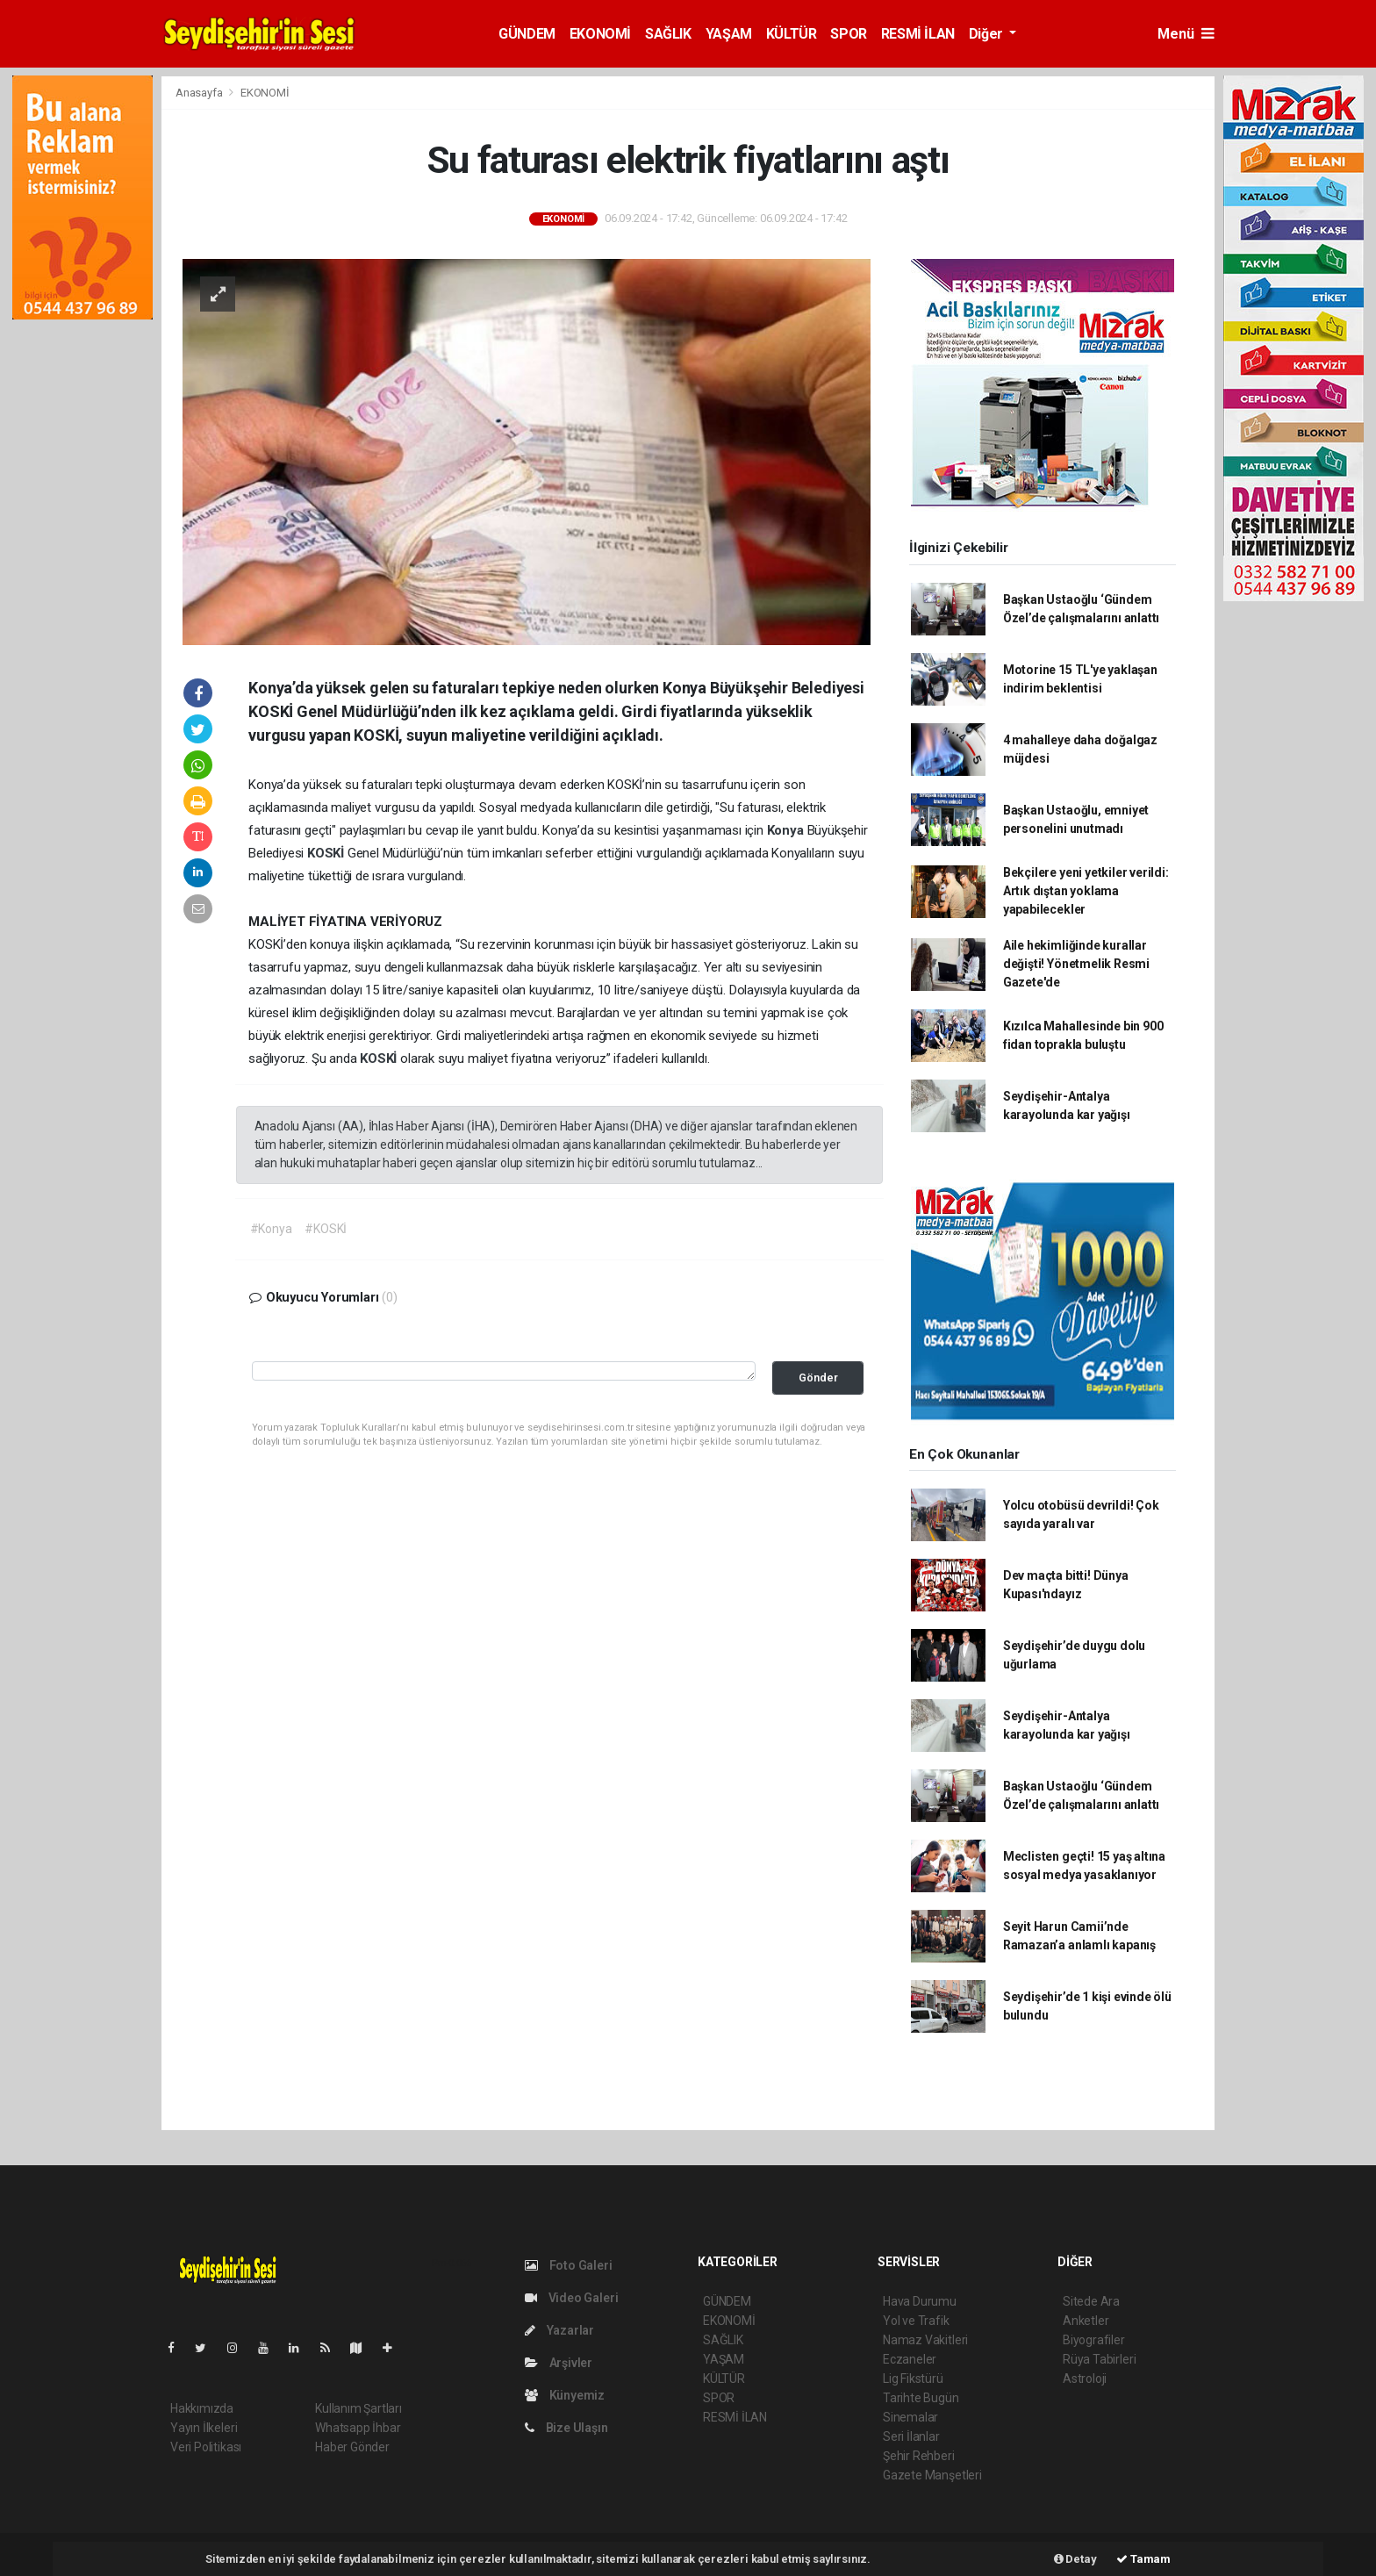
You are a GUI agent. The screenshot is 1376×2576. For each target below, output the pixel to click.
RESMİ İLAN (918, 33)
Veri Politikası (205, 2447)
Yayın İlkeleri (203, 2428)
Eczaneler (909, 2359)
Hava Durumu (920, 2301)
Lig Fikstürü (913, 2378)
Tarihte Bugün (921, 2398)
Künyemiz (565, 2395)
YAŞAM (729, 33)
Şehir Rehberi (919, 2456)
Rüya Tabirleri (1099, 2359)
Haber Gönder (352, 2447)
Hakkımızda (201, 2408)
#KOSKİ (326, 1229)
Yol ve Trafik (916, 2321)
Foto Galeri (569, 2265)
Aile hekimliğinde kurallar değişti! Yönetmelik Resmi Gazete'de (1076, 963)
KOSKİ (327, 853)
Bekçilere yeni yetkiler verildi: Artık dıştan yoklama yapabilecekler (1086, 890)
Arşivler (558, 2363)
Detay (1075, 2558)
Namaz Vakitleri (925, 2340)
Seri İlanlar (911, 2436)
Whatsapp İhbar (357, 2428)
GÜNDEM (526, 33)
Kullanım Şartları (358, 2408)
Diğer (988, 33)
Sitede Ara (1091, 2301)
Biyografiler (1094, 2340)
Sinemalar (910, 2417)
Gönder (818, 1377)
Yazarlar (559, 2330)
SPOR (848, 33)
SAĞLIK (668, 33)
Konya (787, 830)
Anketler (1085, 2321)
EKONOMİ (600, 33)
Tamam (1143, 2558)
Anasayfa (200, 92)
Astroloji (1085, 2378)
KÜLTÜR (791, 33)
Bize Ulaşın (566, 2428)
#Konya (271, 1229)
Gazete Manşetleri (932, 2475)
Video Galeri (571, 2298)
